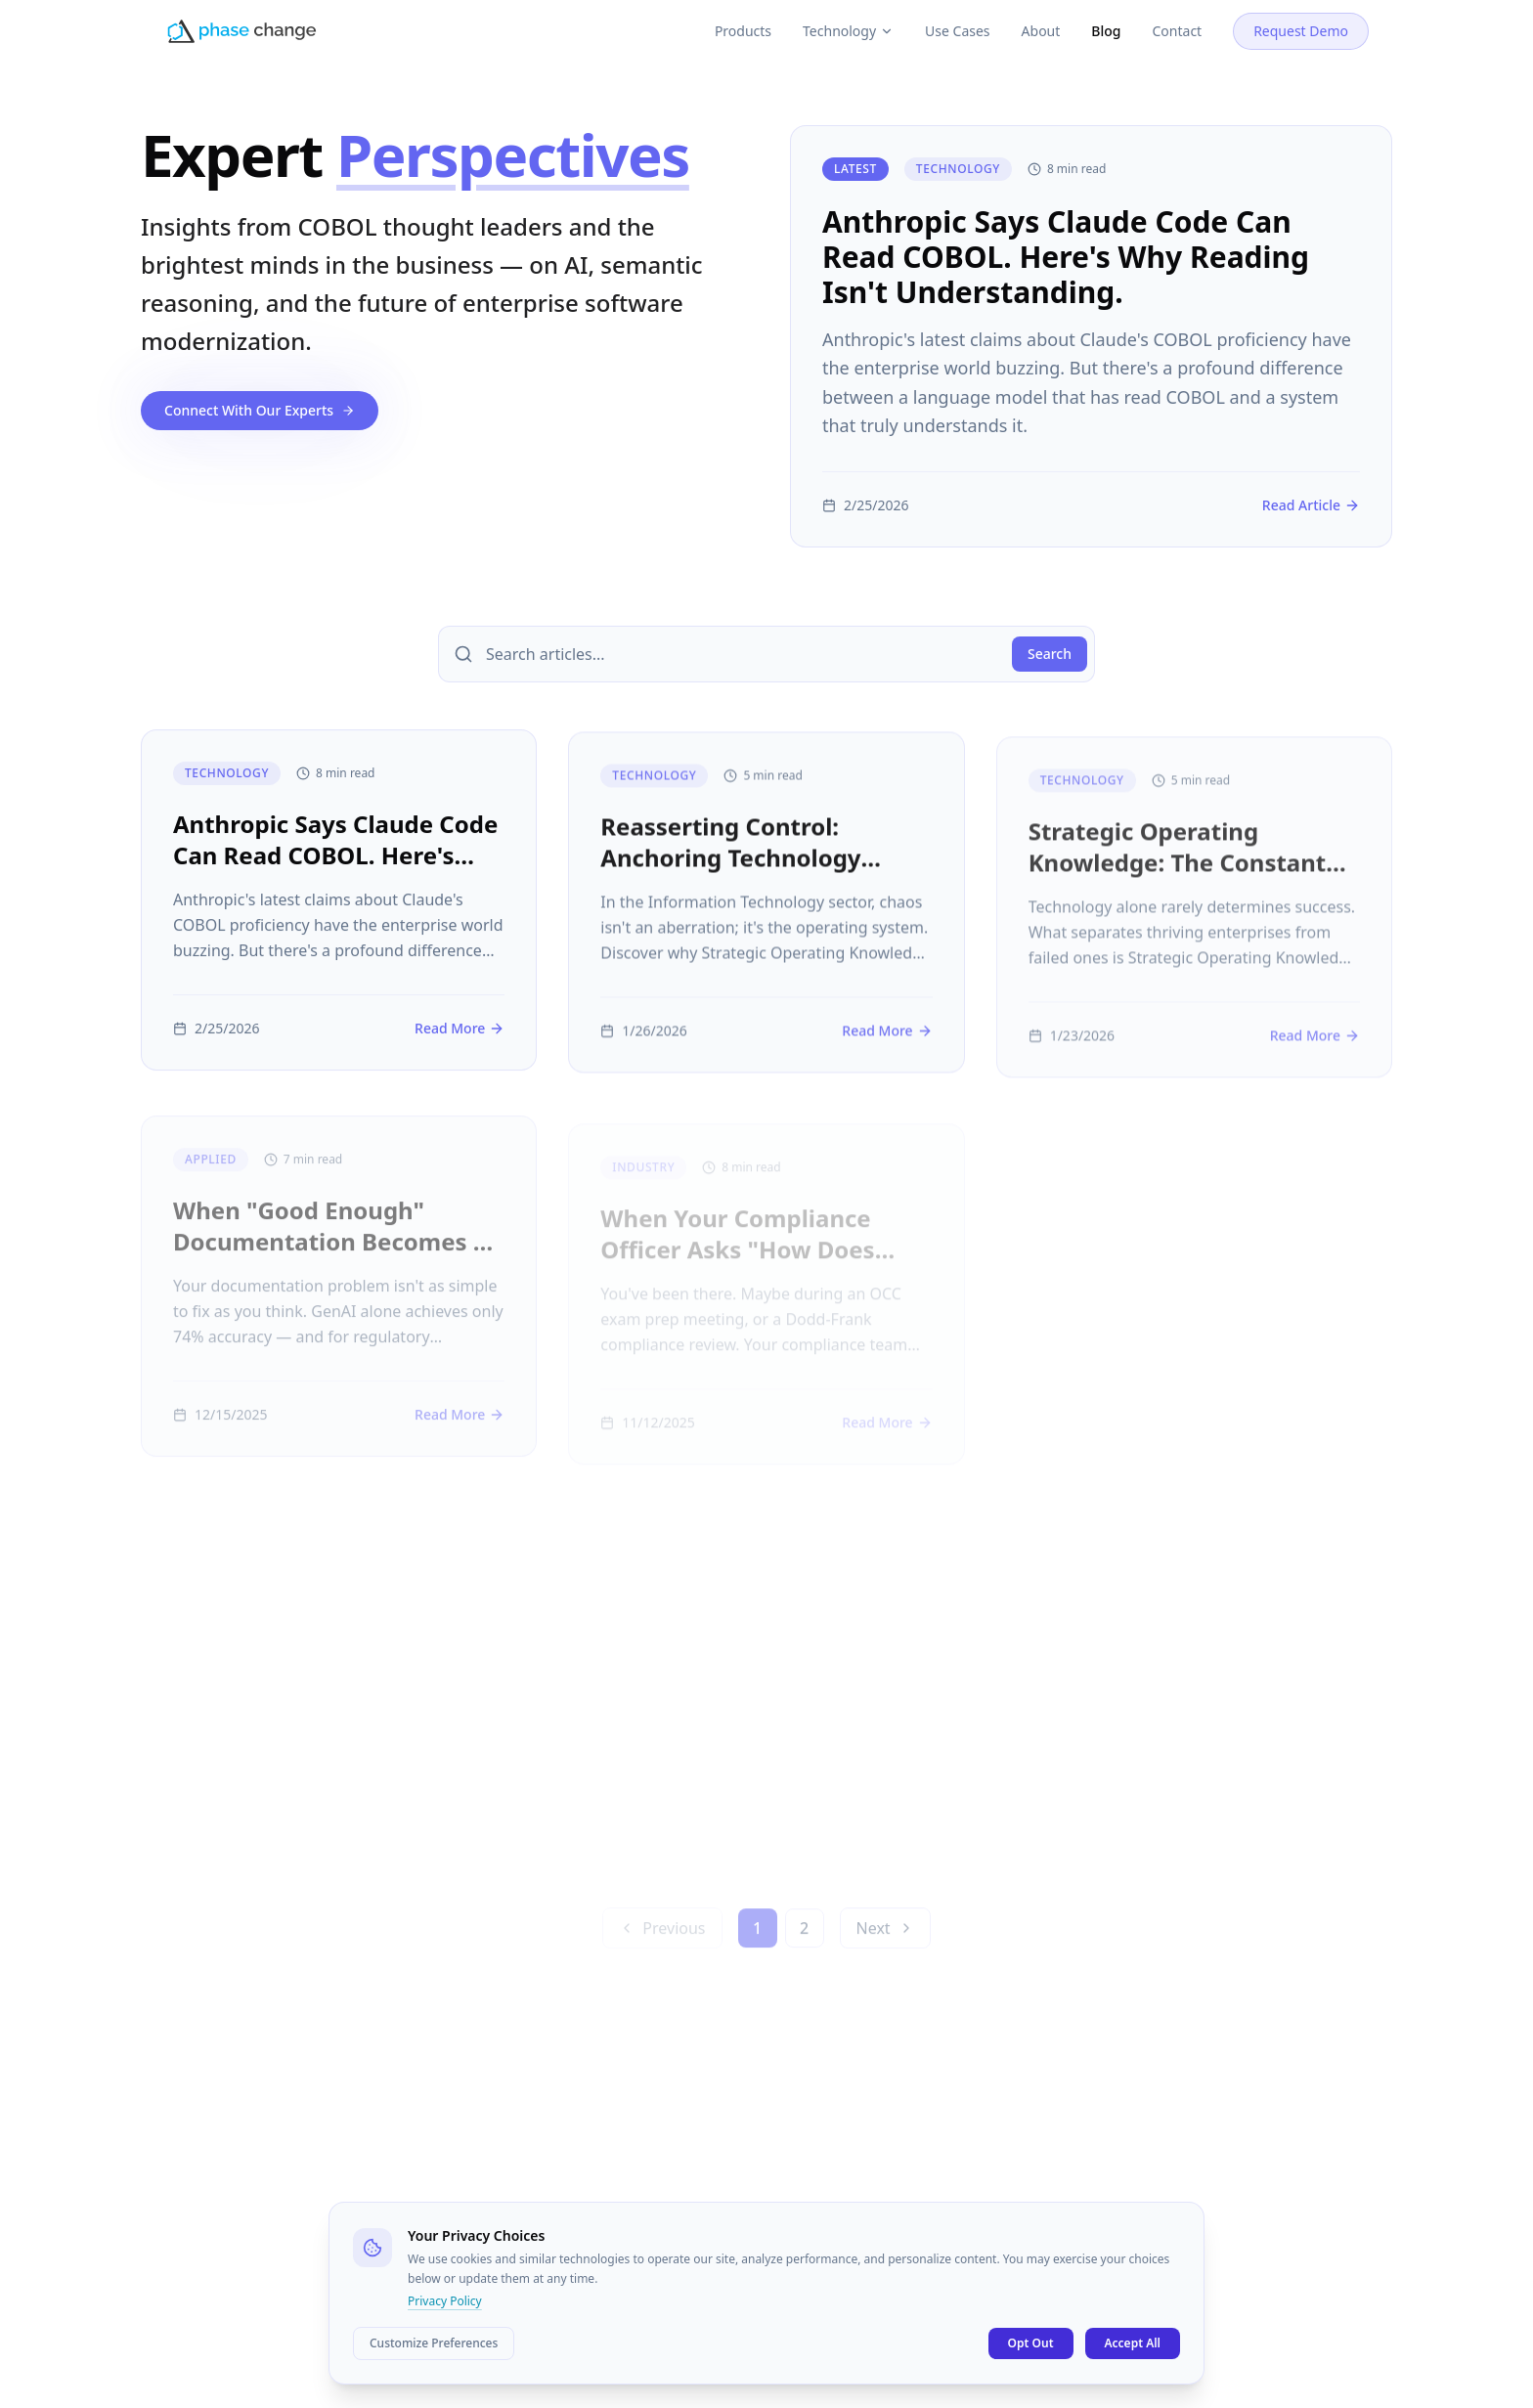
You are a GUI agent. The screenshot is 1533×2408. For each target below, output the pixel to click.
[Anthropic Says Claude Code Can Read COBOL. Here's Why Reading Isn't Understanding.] (1091, 336)
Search (1050, 653)
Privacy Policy (445, 2301)
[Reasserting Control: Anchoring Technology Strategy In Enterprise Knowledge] (766, 920)
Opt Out (1031, 2343)
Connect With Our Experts (259, 410)
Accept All (1133, 2343)
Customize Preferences (434, 2343)
